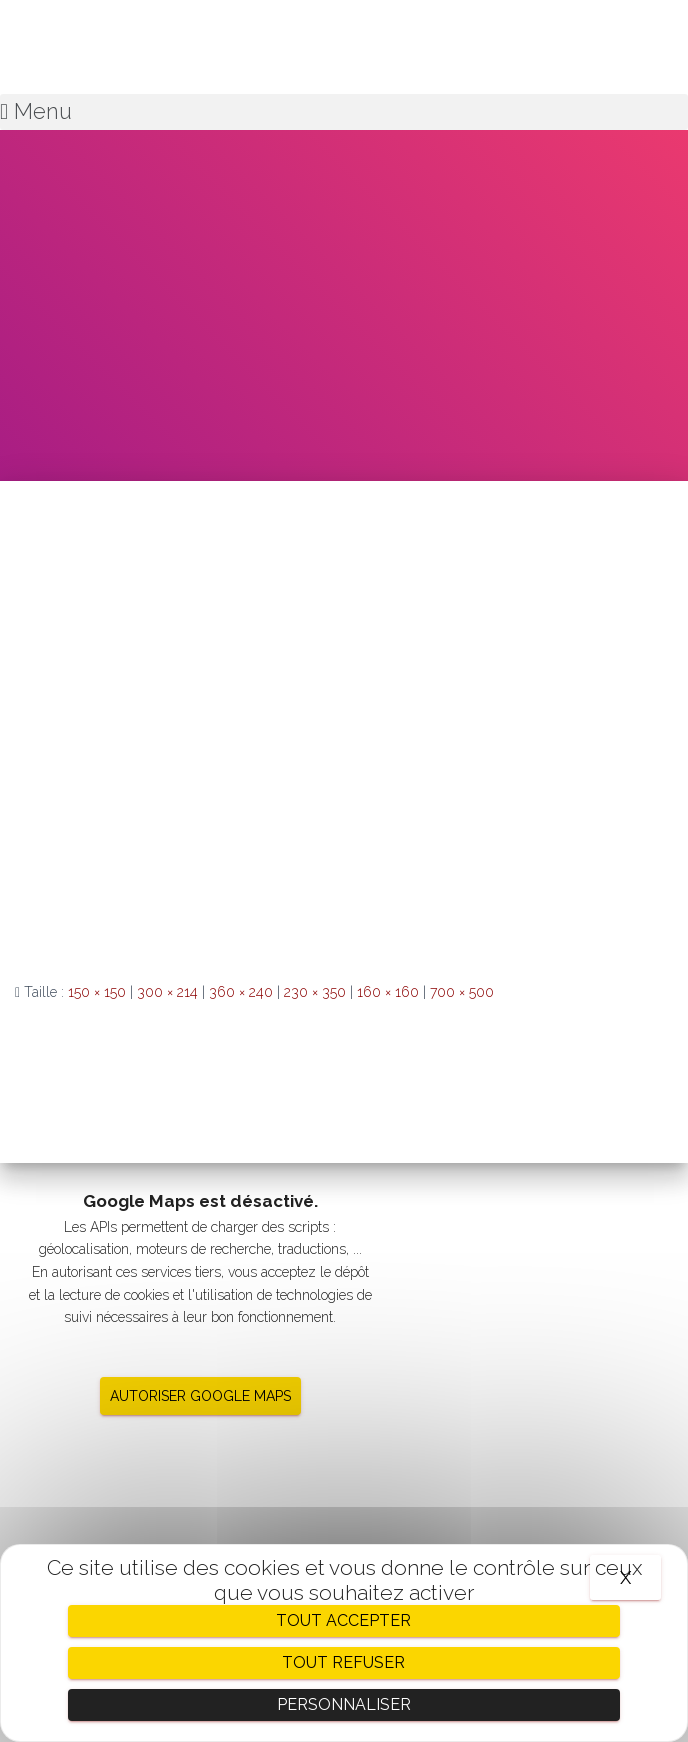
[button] (344, 112)
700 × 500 (462, 992)
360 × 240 (241, 992)
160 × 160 (388, 992)
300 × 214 (167, 992)
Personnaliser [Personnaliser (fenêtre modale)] (344, 1704)
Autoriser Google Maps (200, 1396)
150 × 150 (97, 992)
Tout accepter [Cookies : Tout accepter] (343, 1620)
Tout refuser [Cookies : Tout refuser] (343, 1662)
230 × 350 (315, 992)
